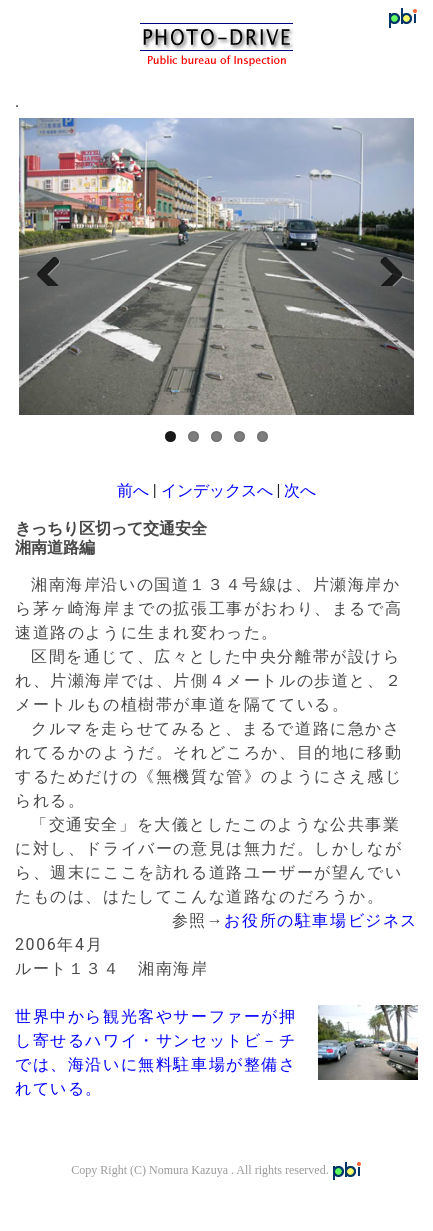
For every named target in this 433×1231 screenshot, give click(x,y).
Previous (49, 266)
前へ (133, 490)
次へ (300, 490)
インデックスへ (217, 490)
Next (384, 266)
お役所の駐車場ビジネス (321, 920)
